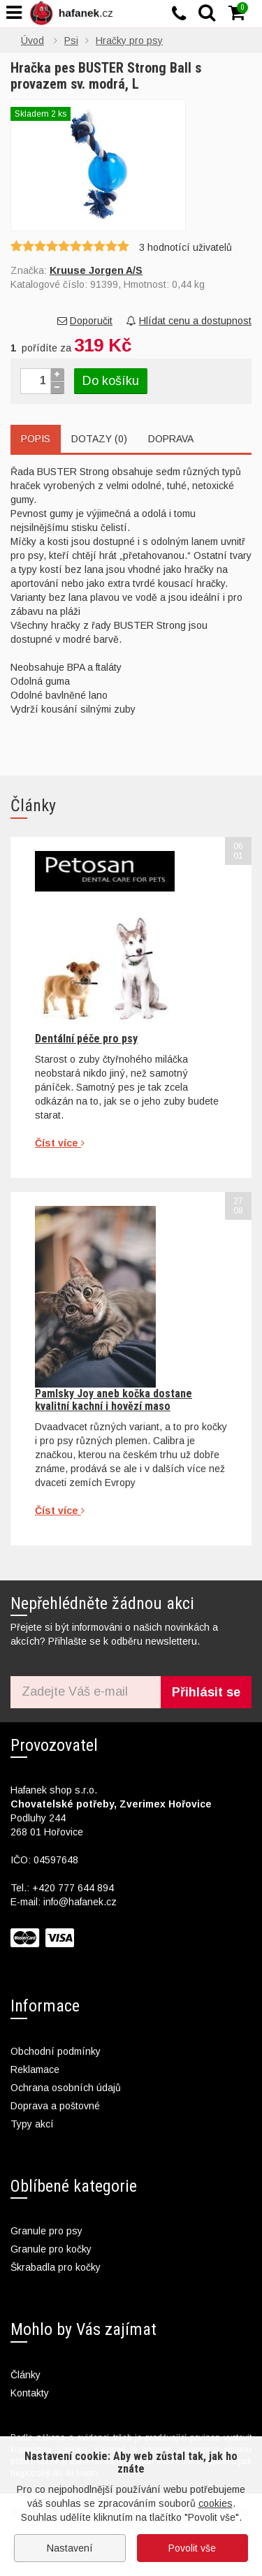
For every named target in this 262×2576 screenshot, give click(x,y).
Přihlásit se (206, 1692)
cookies (215, 2503)
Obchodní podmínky (55, 2051)
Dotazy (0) (99, 438)
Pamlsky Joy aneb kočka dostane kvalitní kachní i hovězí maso (113, 1400)
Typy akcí (32, 2124)
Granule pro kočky (51, 2249)
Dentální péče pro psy (86, 1038)
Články (25, 2374)
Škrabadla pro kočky (55, 2267)
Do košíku (110, 381)
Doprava (171, 438)
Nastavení (70, 2548)
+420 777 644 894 (73, 1887)
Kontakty (29, 2393)
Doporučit (84, 320)
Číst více (60, 1143)
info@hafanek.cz (80, 1901)
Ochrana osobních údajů (65, 2087)
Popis (35, 438)
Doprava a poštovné (55, 2105)
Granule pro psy (46, 2230)
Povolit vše (192, 2548)
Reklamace (34, 2069)
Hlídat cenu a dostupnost (189, 320)
